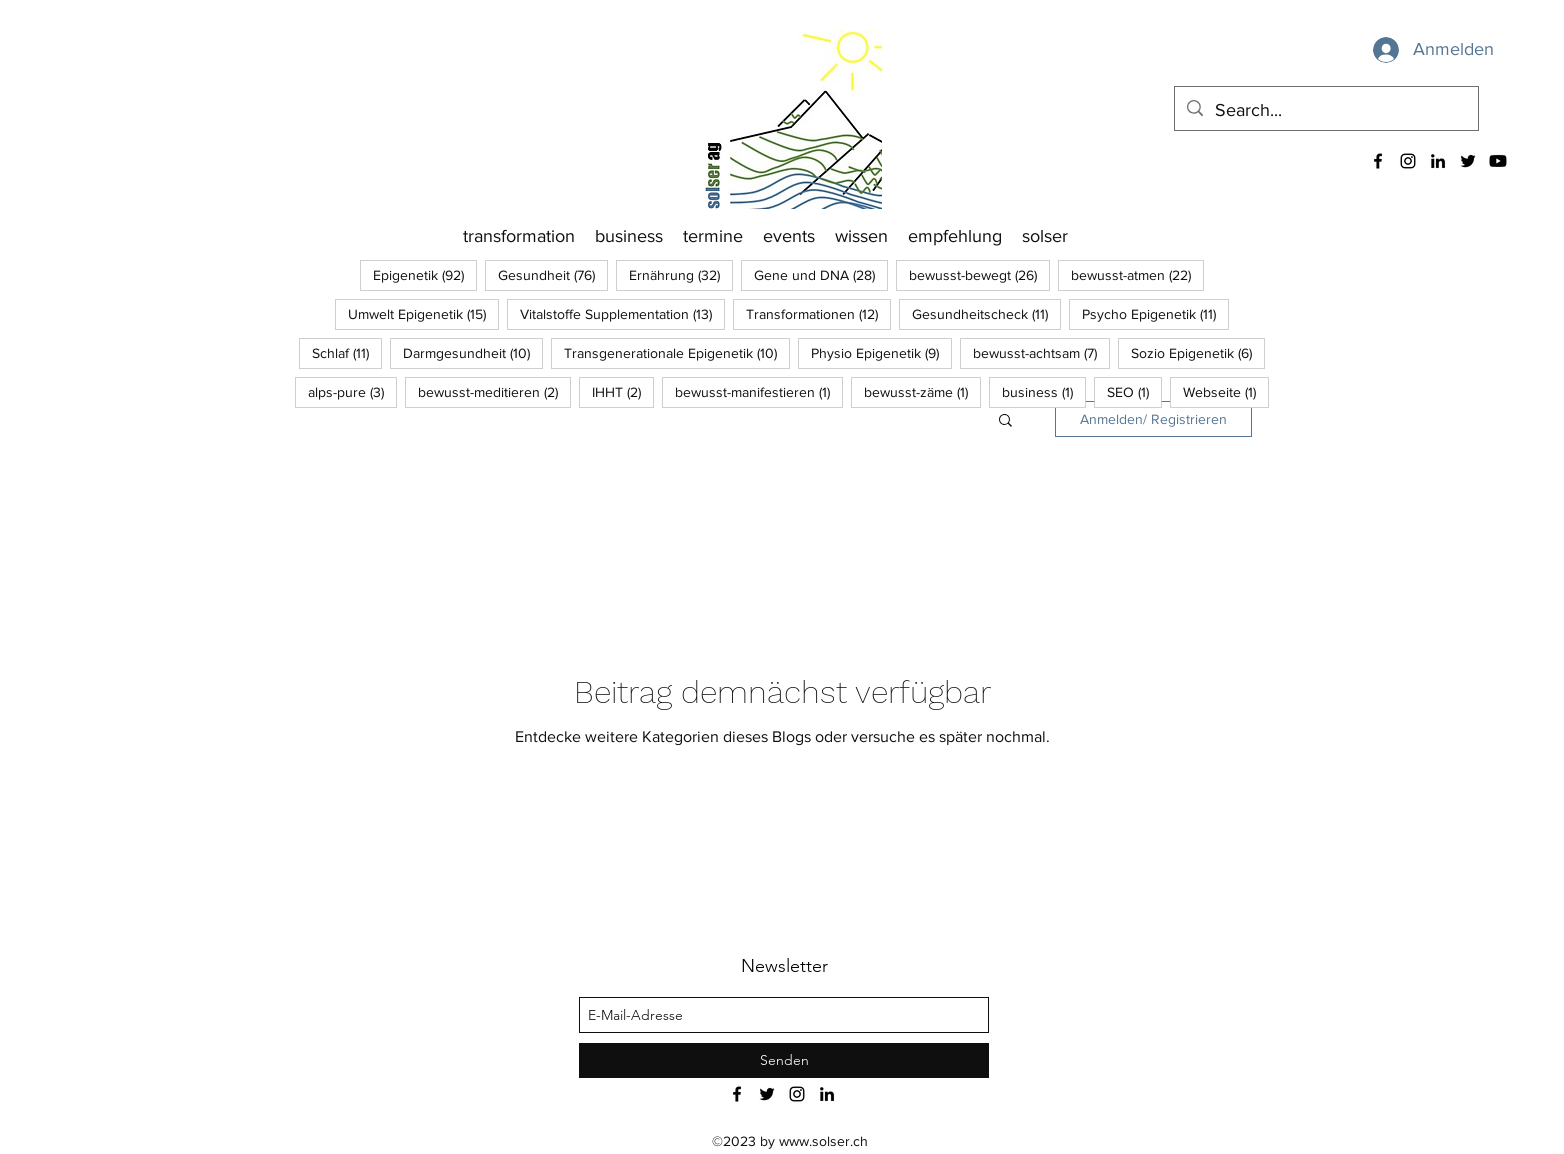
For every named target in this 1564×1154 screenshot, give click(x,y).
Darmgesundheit (473, 352)
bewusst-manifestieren (759, 391)
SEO (1134, 391)
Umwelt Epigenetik (423, 313)
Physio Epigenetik (881, 352)
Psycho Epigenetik (1155, 313)
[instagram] (1408, 161)
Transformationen (818, 313)
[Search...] (1325, 111)
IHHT (623, 391)
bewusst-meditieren (494, 391)
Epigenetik (425, 274)
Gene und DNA (821, 274)
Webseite (1226, 391)
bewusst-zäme (922, 391)
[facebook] (1378, 161)
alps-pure (352, 391)
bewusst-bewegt (979, 274)
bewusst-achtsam (1041, 352)
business (1044, 391)
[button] (1005, 421)
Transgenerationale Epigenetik (677, 352)
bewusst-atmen (1137, 274)
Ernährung (681, 274)
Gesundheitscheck (986, 313)
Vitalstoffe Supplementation (622, 313)
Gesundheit (553, 274)
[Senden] (784, 1060)
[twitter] (1468, 161)
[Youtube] (1498, 161)
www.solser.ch (823, 1141)
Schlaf (347, 352)
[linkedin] (1438, 161)
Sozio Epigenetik (1198, 352)
